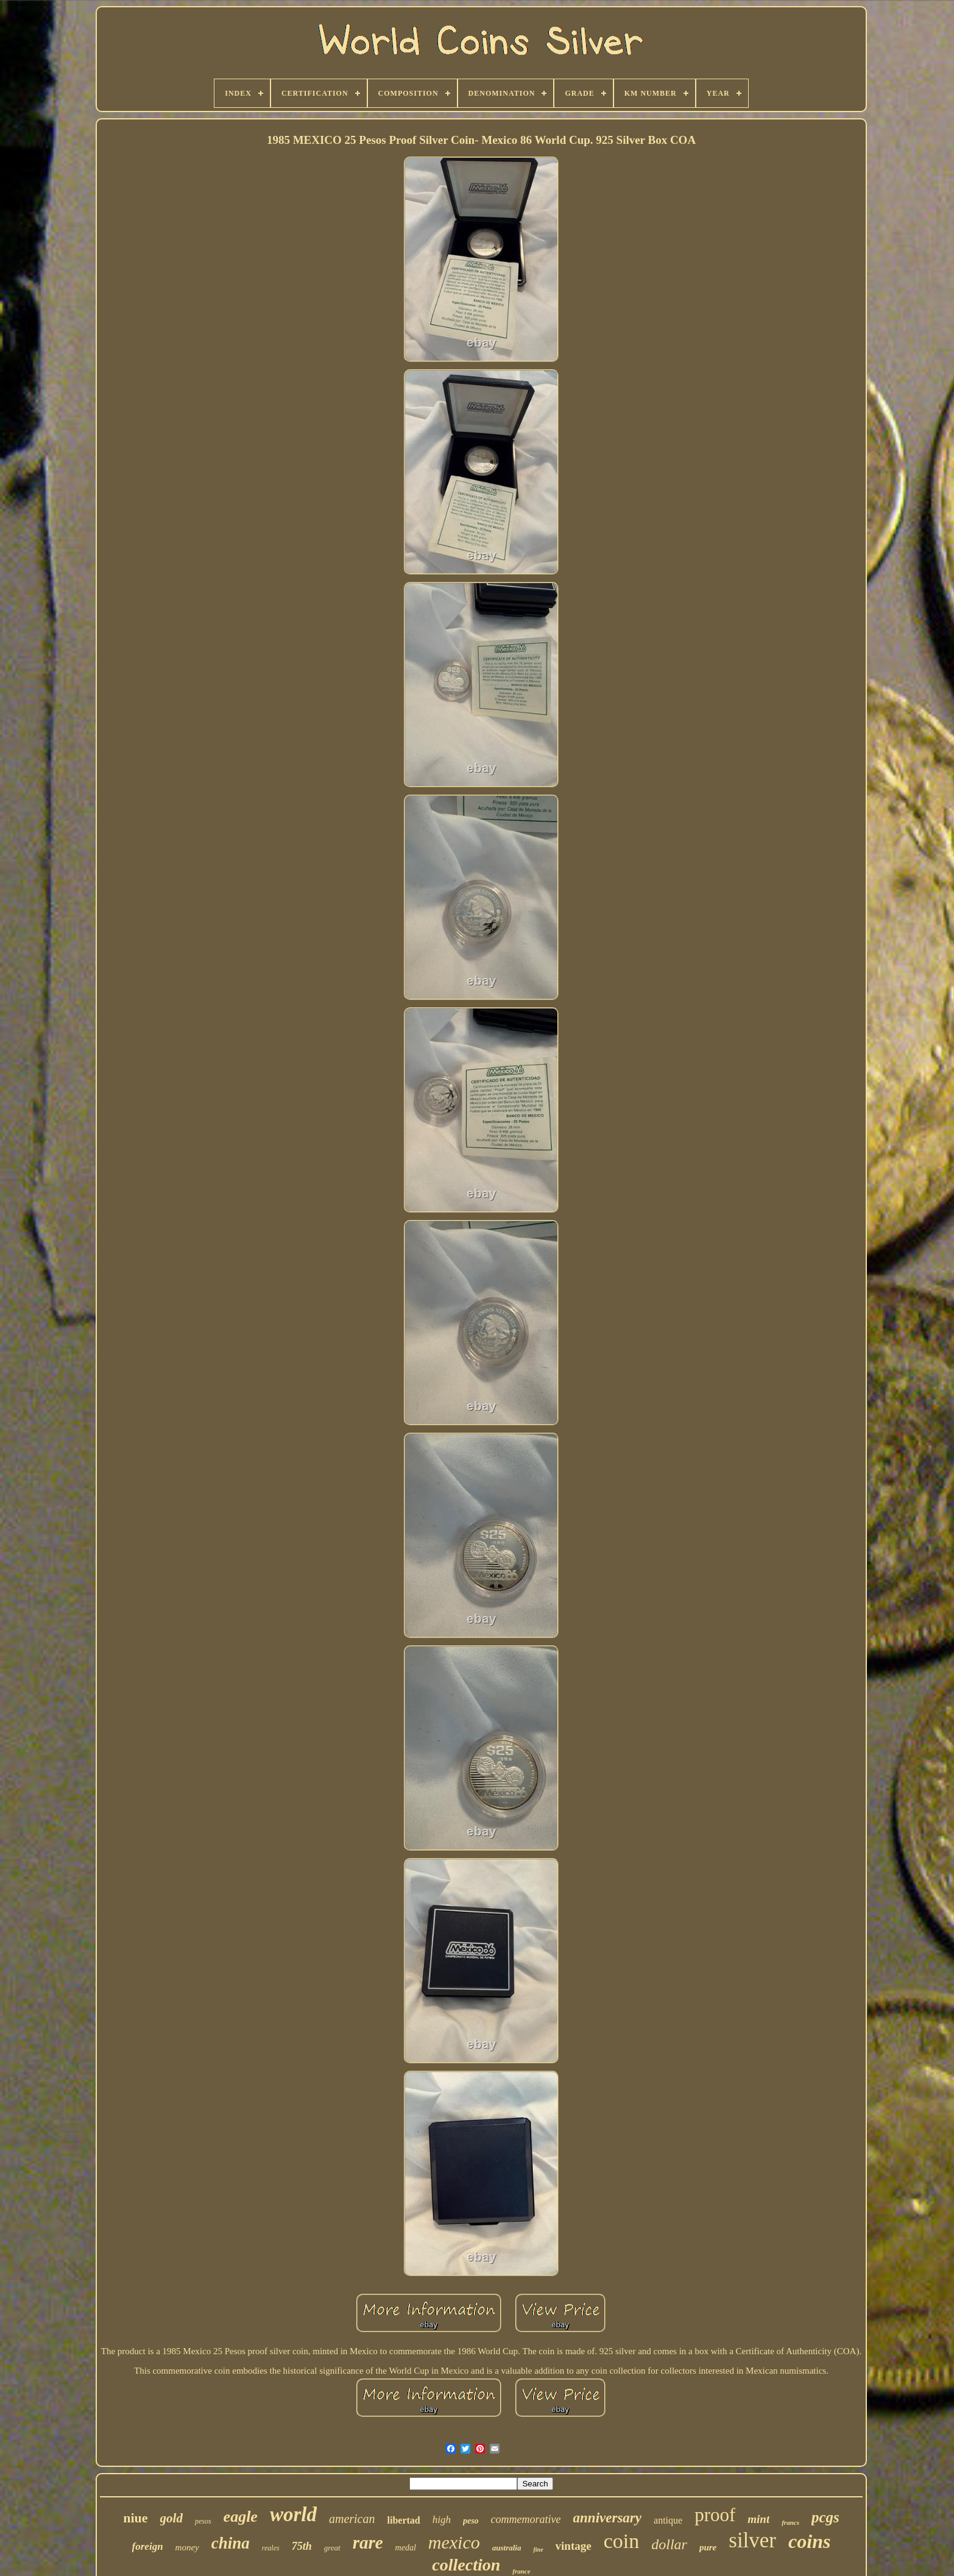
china (230, 2543)
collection (466, 2564)
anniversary (607, 2517)
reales (271, 2548)
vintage (574, 2545)
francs (790, 2522)
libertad (403, 2520)
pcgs (825, 2517)
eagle (241, 2516)
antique (668, 2520)
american (352, 2518)
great (332, 2547)
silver (752, 2540)
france (521, 2571)
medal (405, 2547)
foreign (147, 2546)
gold (171, 2518)
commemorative (526, 2519)
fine (538, 2549)
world (293, 2514)
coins (809, 2541)
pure (707, 2547)
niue (135, 2517)
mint (758, 2519)
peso (471, 2520)
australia (506, 2547)
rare (368, 2542)
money (187, 2547)
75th (302, 2546)
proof (714, 2514)
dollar (669, 2544)
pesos (203, 2521)
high (442, 2519)
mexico (454, 2542)
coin (622, 2541)
